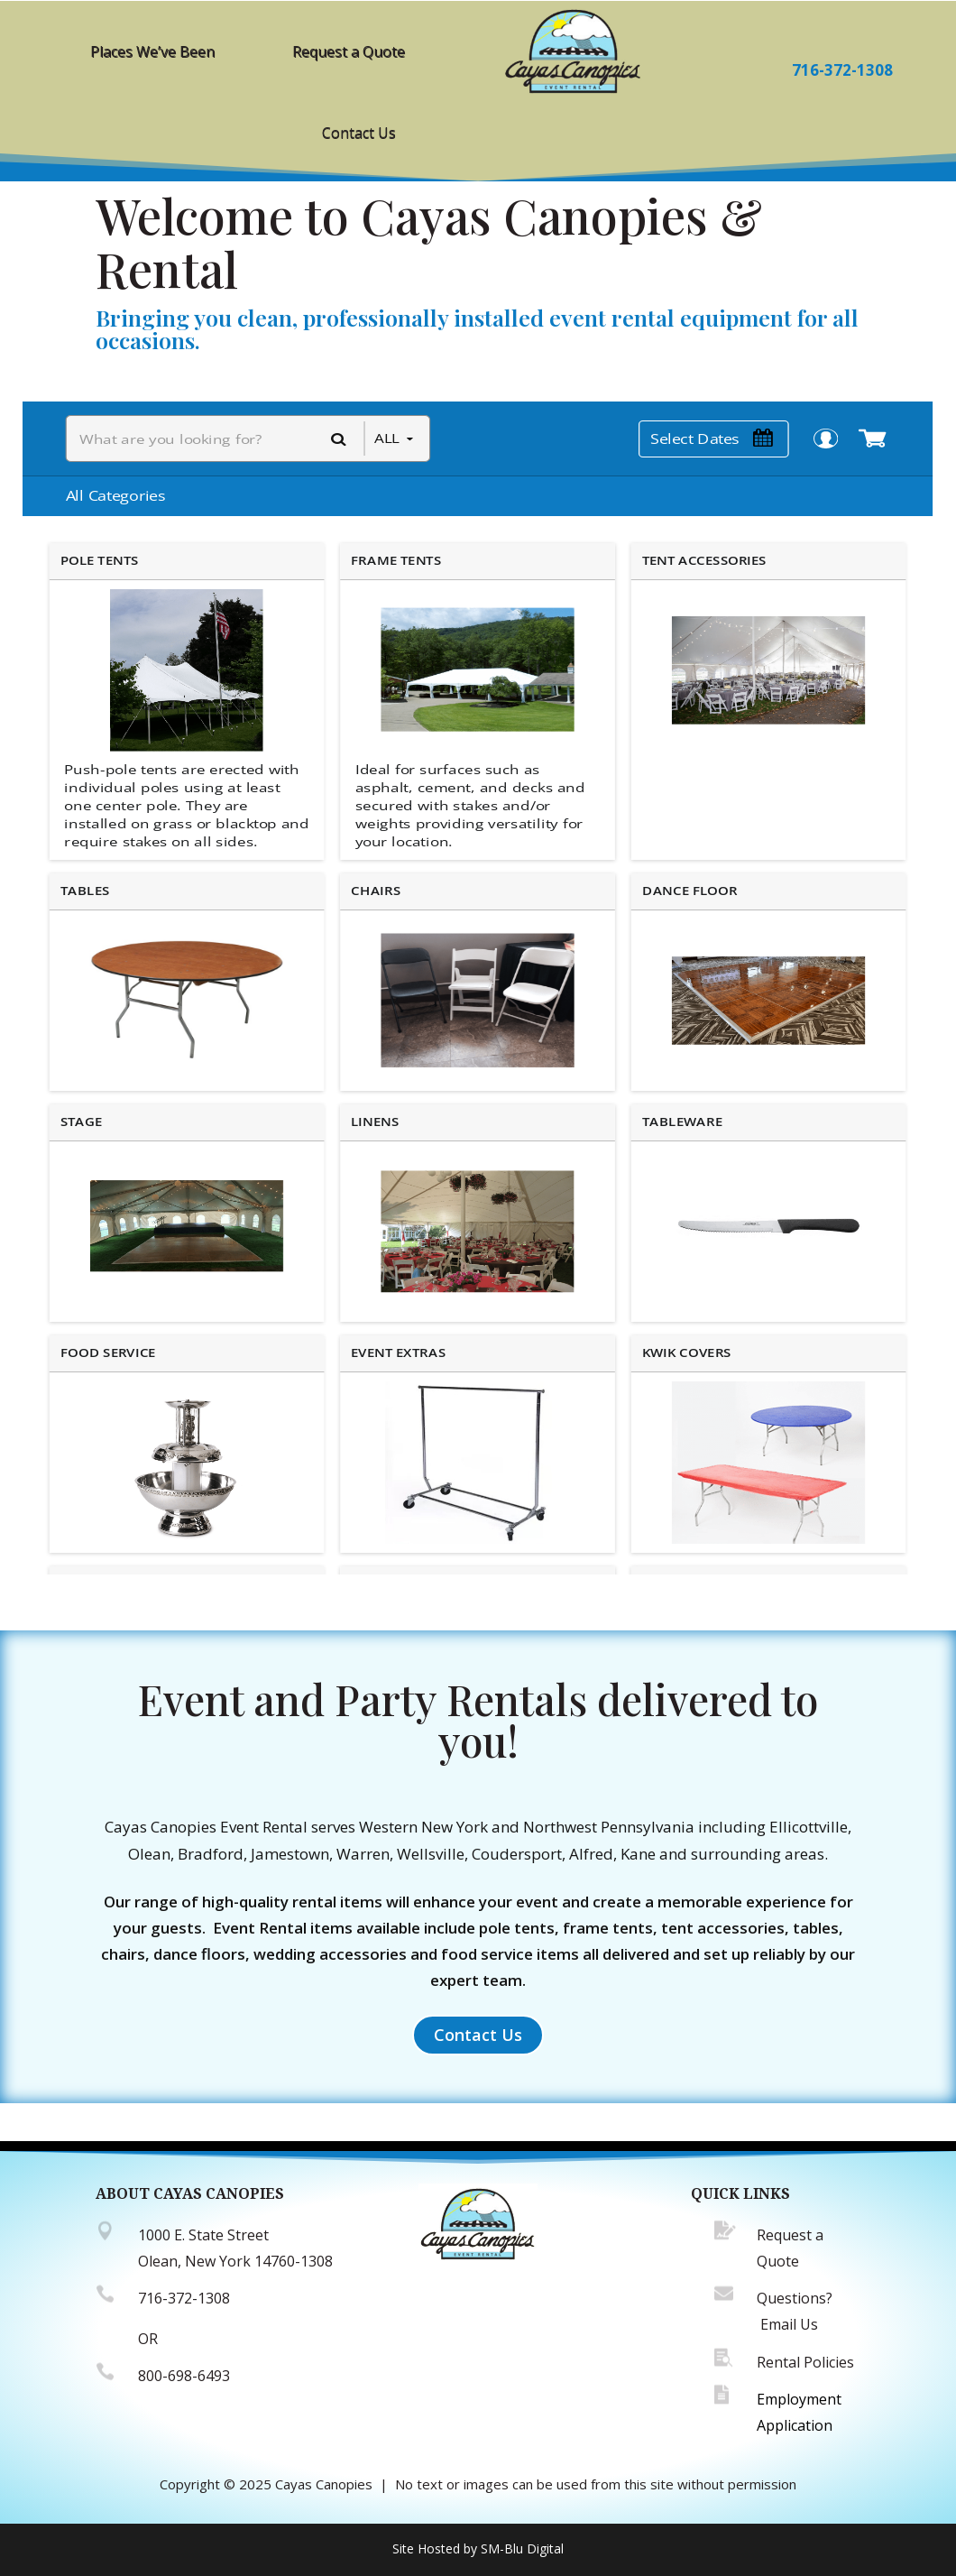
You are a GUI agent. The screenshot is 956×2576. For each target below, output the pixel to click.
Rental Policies (805, 2362)
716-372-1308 (842, 70)
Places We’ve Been (152, 51)
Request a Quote (348, 51)
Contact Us (359, 133)
